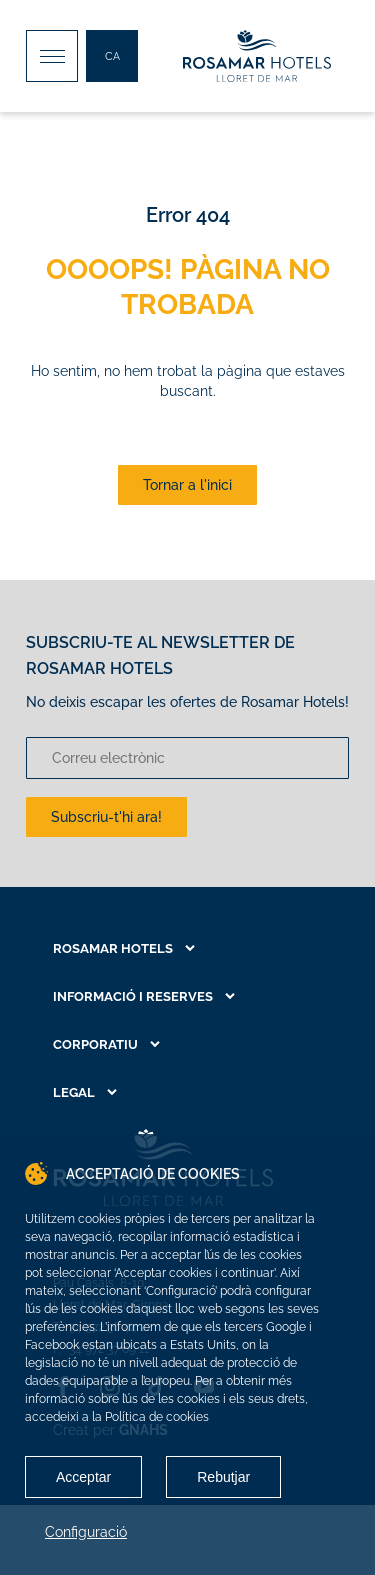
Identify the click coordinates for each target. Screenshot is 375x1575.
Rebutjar (223, 1477)
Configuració (86, 1532)
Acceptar (83, 1477)
